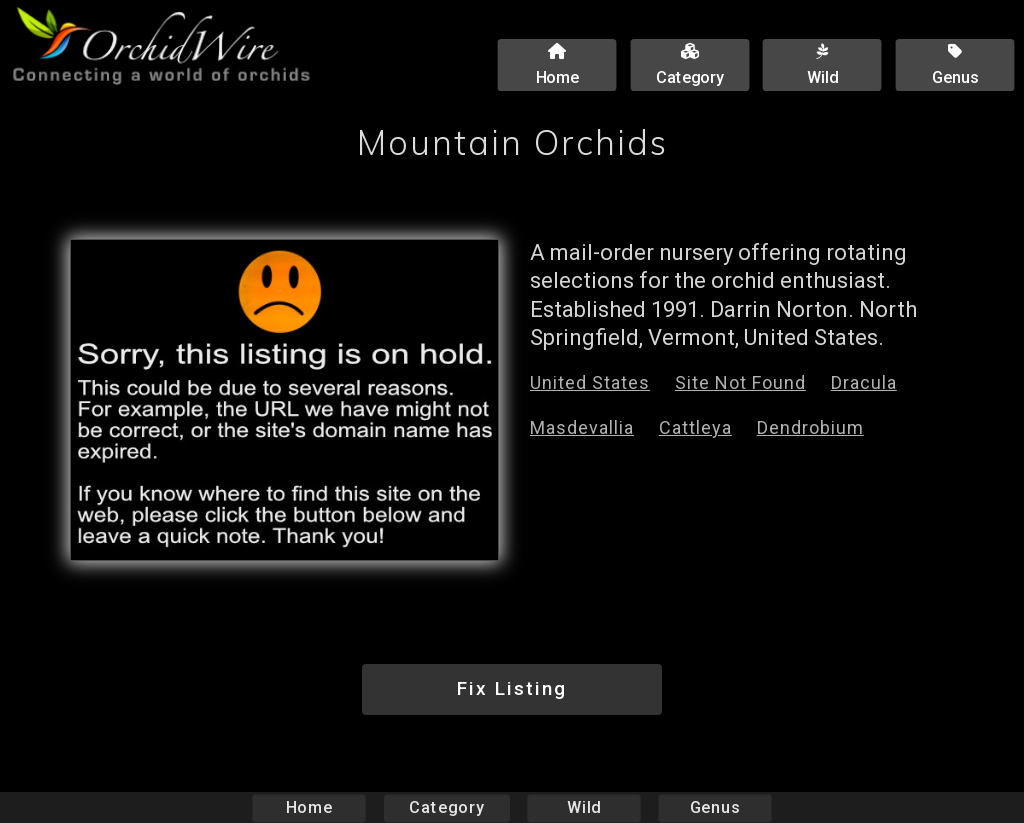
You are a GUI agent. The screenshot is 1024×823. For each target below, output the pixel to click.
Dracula (864, 382)
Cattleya (695, 427)
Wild (584, 807)
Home (309, 807)
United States (590, 382)
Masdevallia (582, 427)
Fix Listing (512, 688)
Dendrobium (810, 427)
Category (447, 807)
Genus (714, 807)
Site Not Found (740, 382)
